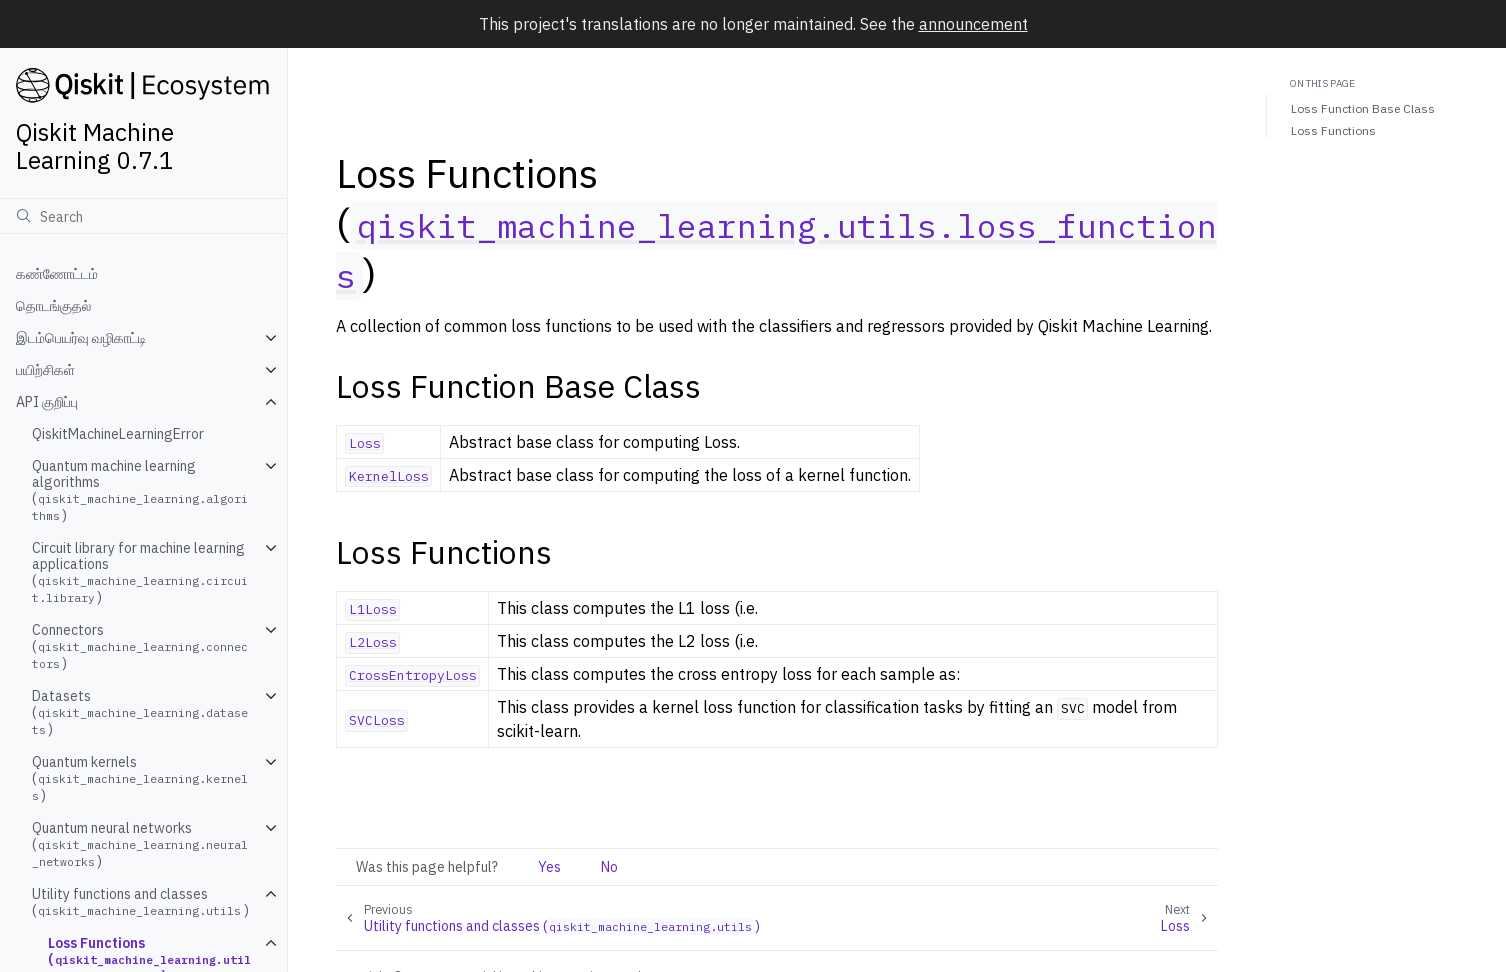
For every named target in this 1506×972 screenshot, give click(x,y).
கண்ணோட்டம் (57, 274)
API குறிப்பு (47, 402)
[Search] (143, 216)
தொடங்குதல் (53, 306)
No (609, 867)
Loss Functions (1333, 130)
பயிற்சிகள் (45, 370)
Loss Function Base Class (1363, 108)
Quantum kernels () (140, 778)
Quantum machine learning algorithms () (140, 490)
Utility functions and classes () (140, 902)
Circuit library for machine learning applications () (140, 572)
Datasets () (140, 712)
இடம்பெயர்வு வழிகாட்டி (81, 338)
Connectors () (140, 646)
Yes (549, 867)
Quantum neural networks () (140, 844)
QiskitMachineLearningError (118, 434)
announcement (973, 24)
